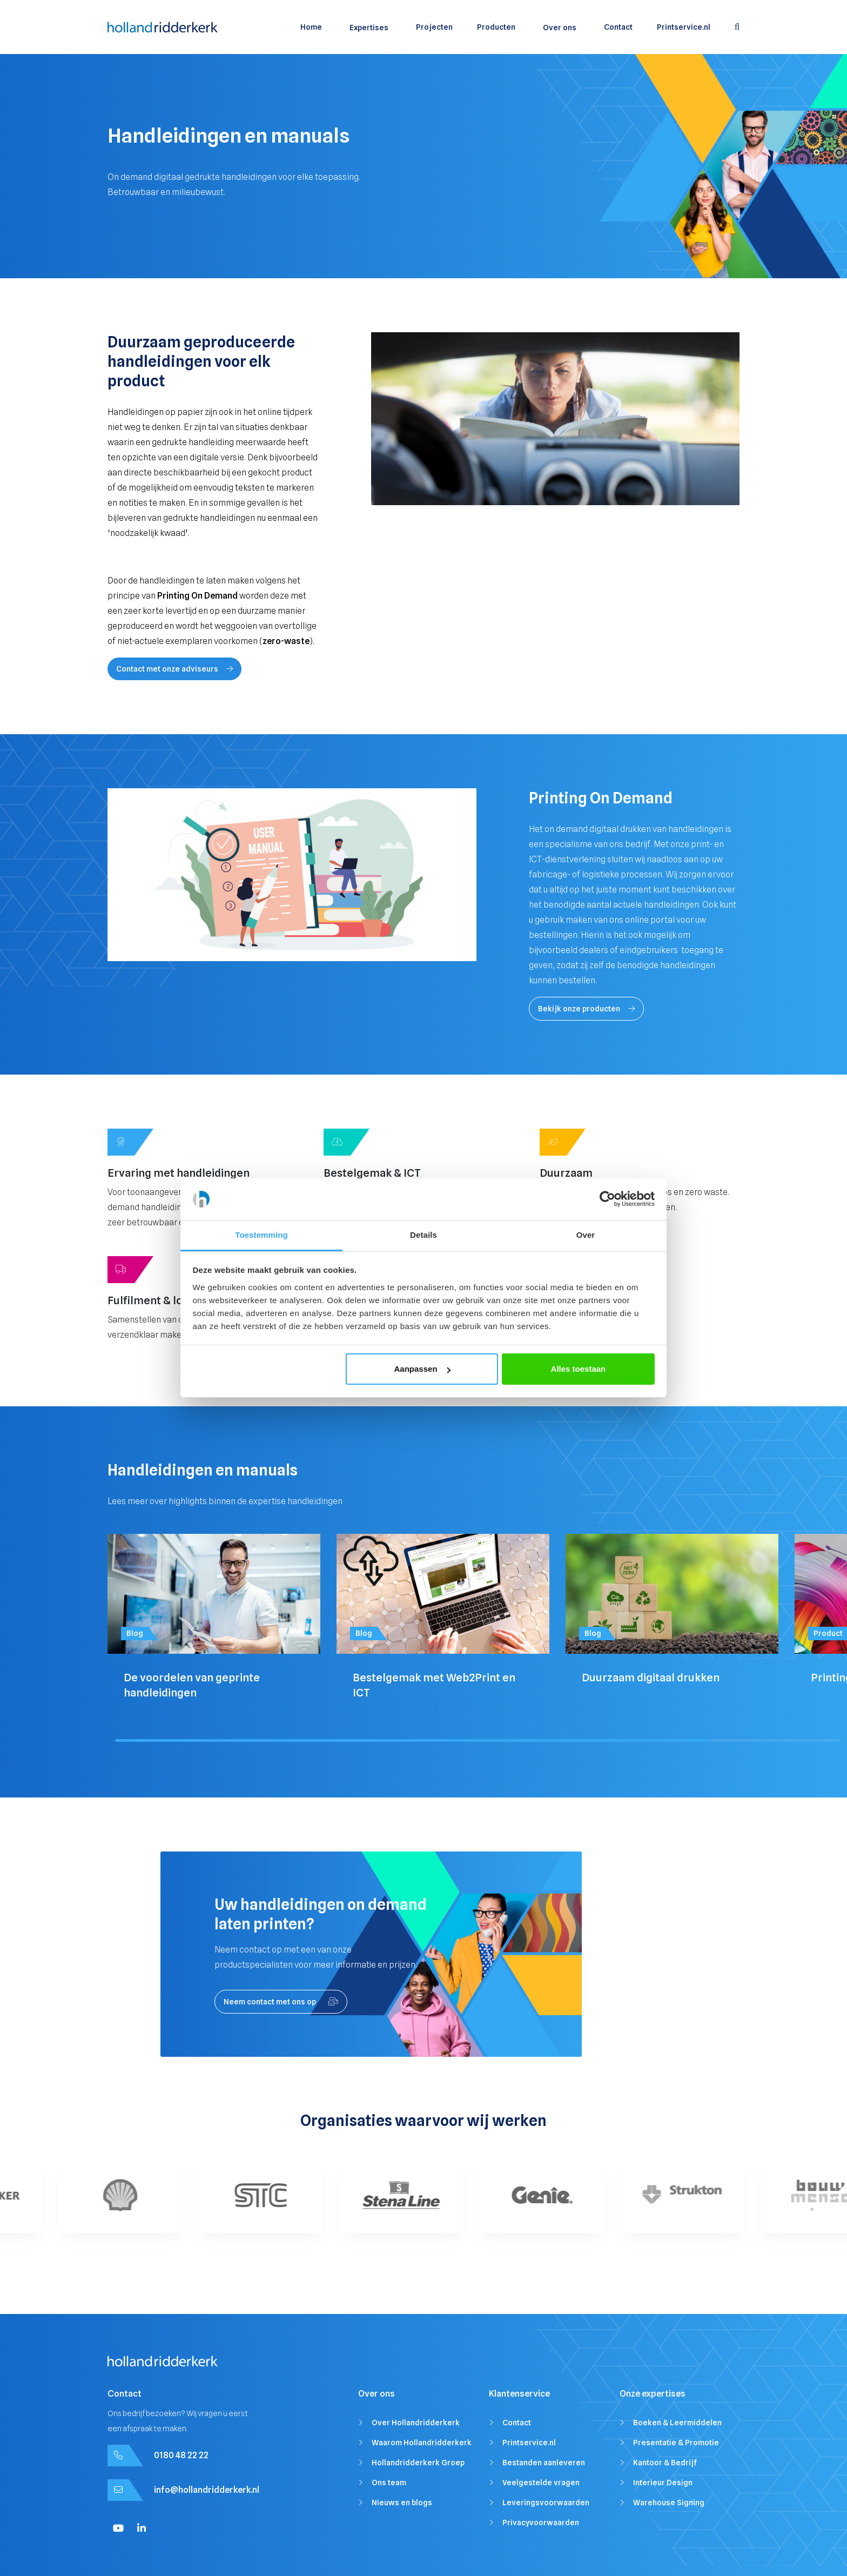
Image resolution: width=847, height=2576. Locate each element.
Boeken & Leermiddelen (677, 2422)
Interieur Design (663, 2482)
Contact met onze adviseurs (174, 669)
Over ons (559, 27)
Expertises (368, 27)
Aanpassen (422, 1368)
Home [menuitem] (311, 27)
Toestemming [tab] (261, 1234)
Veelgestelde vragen (541, 2482)
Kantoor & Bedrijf (665, 2462)
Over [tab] (585, 1234)
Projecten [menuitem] (434, 27)
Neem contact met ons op (281, 2001)
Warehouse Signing (668, 2502)
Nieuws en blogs (402, 2502)
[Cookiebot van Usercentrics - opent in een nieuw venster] (607, 1199)
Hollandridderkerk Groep (418, 2462)
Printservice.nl (529, 2442)
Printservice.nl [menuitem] (683, 27)
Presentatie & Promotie (676, 2442)
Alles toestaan (578, 1368)
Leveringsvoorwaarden (545, 2502)
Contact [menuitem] (618, 27)
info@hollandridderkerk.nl (206, 2490)
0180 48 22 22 (181, 2455)
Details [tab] (423, 1234)
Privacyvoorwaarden (540, 2522)
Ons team (389, 2482)
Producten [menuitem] (496, 27)
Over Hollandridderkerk (416, 2422)
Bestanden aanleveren (543, 2462)
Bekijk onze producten (586, 1008)
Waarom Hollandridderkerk (422, 2442)
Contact (516, 2422)
